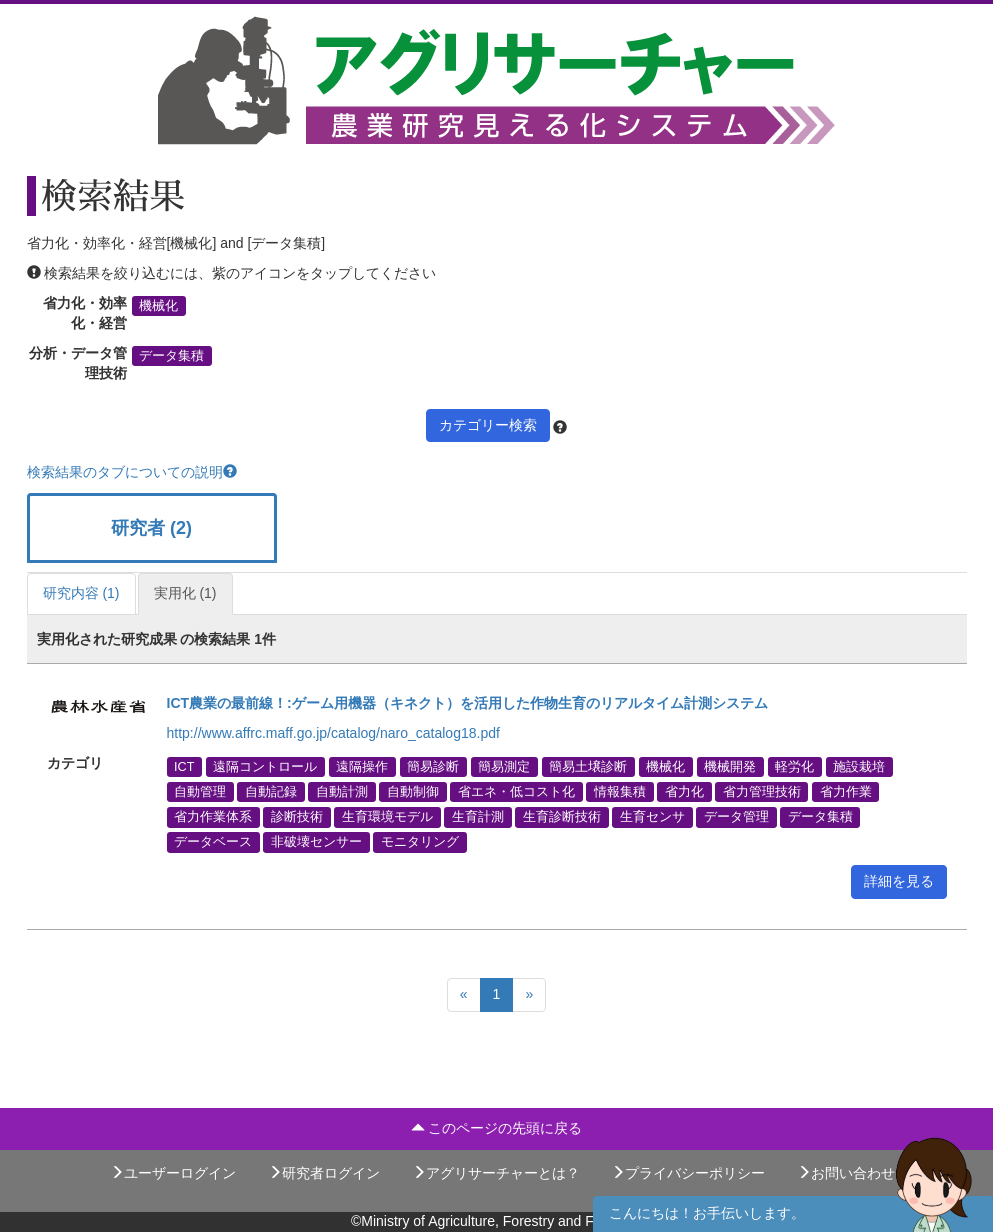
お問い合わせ (846, 1173)
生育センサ (652, 817)
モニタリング (420, 842)
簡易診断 (433, 766)
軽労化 (794, 766)
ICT (184, 766)
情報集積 (620, 792)
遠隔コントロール (265, 766)
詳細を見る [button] (899, 881)
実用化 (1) (185, 593)
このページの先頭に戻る (497, 1128)
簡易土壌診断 (588, 766)
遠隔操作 (362, 766)
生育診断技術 (562, 817)
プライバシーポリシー (688, 1173)
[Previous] (464, 995)
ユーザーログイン (173, 1173)
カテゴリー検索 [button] (488, 425)
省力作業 (846, 792)
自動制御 (413, 792)
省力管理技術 (762, 792)
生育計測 (478, 817)
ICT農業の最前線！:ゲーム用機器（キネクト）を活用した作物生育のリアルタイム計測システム (467, 703)
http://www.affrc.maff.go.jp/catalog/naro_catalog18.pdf (333, 733)
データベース (213, 842)
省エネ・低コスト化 (516, 792)
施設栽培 (859, 766)
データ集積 (171, 356)
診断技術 (297, 817)
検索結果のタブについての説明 (132, 472)
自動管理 (200, 792)
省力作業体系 (213, 817)
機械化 (158, 306)
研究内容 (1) (81, 593)
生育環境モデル (387, 817)
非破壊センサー (316, 842)
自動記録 (271, 792)
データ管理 (736, 817)
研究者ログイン (324, 1173)
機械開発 (730, 766)
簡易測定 (504, 766)
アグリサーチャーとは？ (496, 1173)
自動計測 (342, 792)
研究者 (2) (151, 528)
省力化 (684, 792)
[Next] (529, 995)
